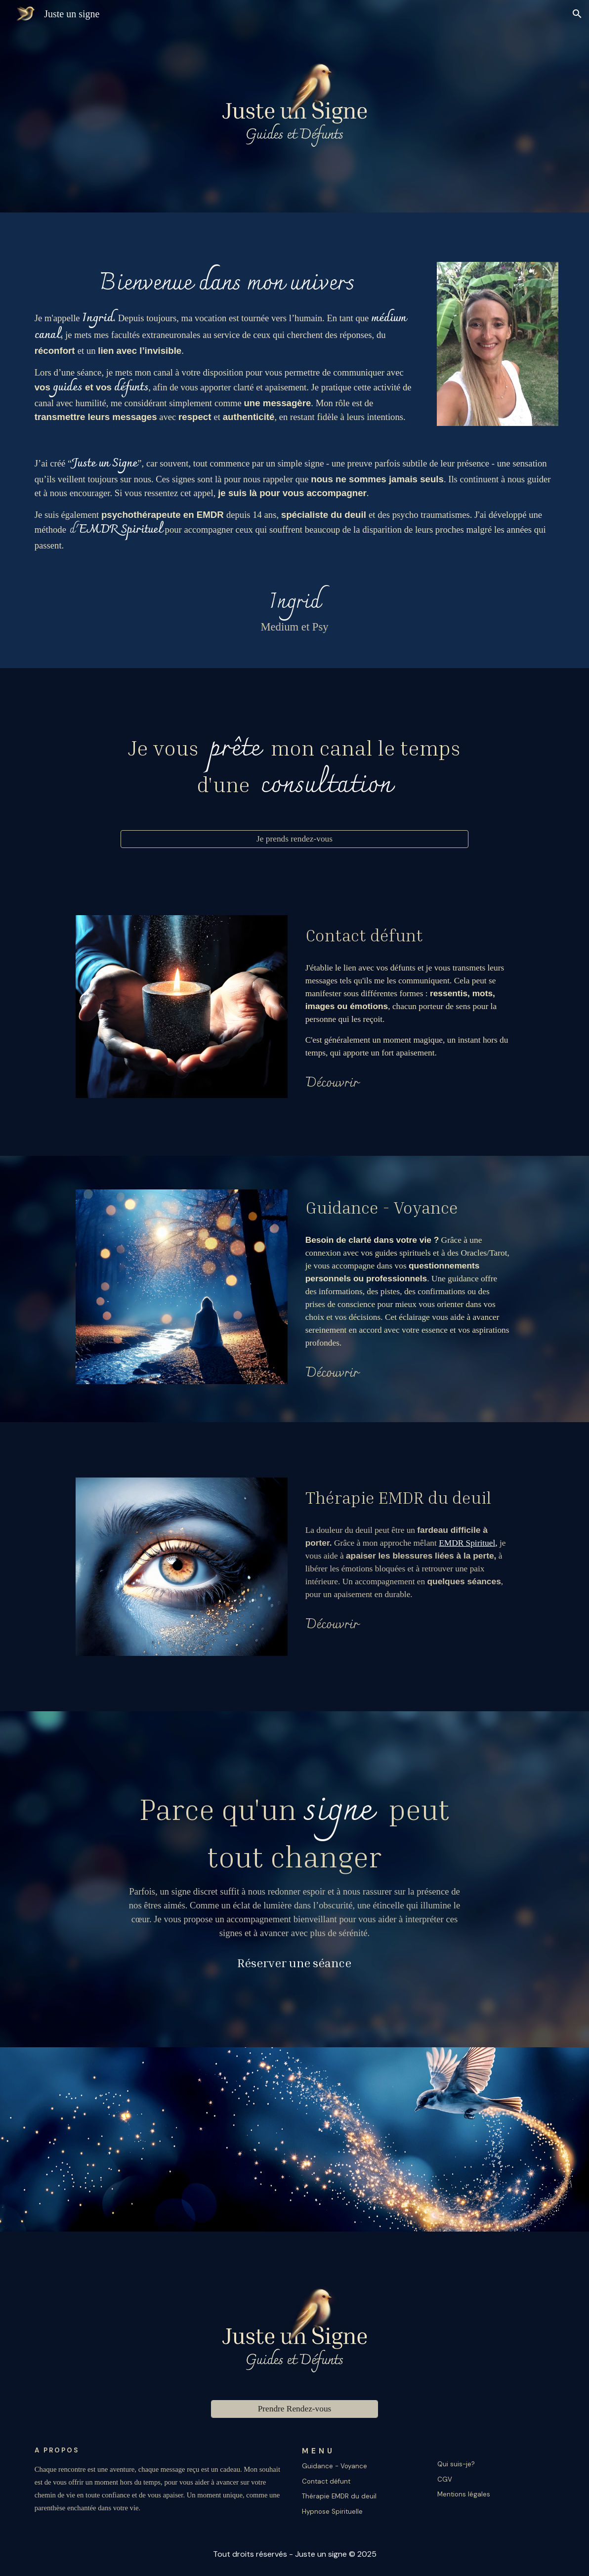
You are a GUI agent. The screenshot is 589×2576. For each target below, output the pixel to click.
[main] (227, 345)
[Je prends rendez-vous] (294, 839)
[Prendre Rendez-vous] (294, 2408)
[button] (577, 14)
